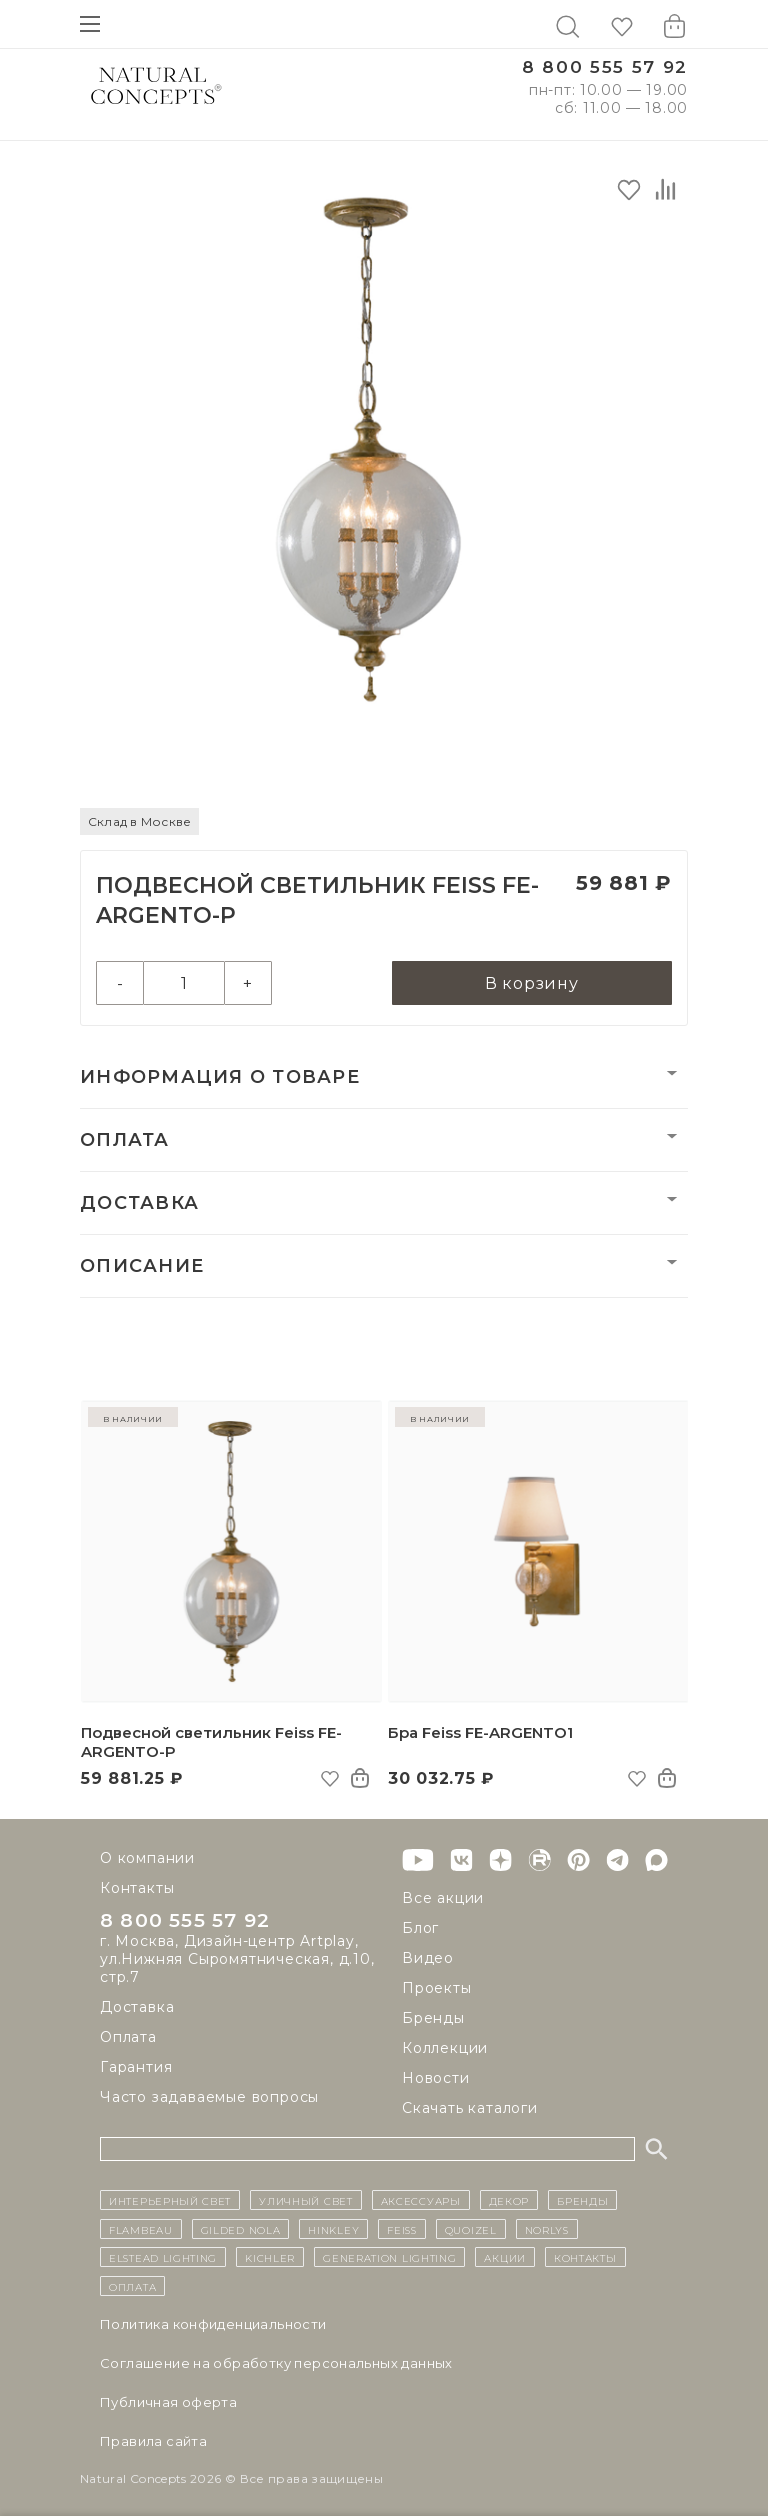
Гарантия (136, 2068)
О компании (147, 1858)
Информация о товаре (220, 1077)
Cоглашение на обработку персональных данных (276, 2363)
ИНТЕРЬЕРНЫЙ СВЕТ (170, 2200)
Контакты (137, 1888)
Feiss (402, 2229)
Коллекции (445, 2048)
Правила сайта (153, 2441)
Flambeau (141, 2229)
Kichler (270, 2257)
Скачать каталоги (470, 2108)
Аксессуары (421, 2200)
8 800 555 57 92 (605, 67)
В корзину (532, 983)
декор (509, 2200)
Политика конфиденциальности (213, 2324)
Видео (428, 1958)
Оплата (125, 1140)
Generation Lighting (389, 2257)
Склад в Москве (139, 821)
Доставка (139, 1203)
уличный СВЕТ (305, 2200)
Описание (142, 1266)
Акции (505, 2257)
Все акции (443, 1898)
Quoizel (471, 2229)
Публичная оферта (168, 2402)
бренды (582, 2200)
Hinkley (333, 2229)
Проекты (437, 1988)
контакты (585, 2257)
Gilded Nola (241, 2229)
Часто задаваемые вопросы (209, 2098)
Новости (436, 2078)
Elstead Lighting (163, 2257)
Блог (420, 1928)
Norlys (547, 2229)
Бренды (433, 2018)
